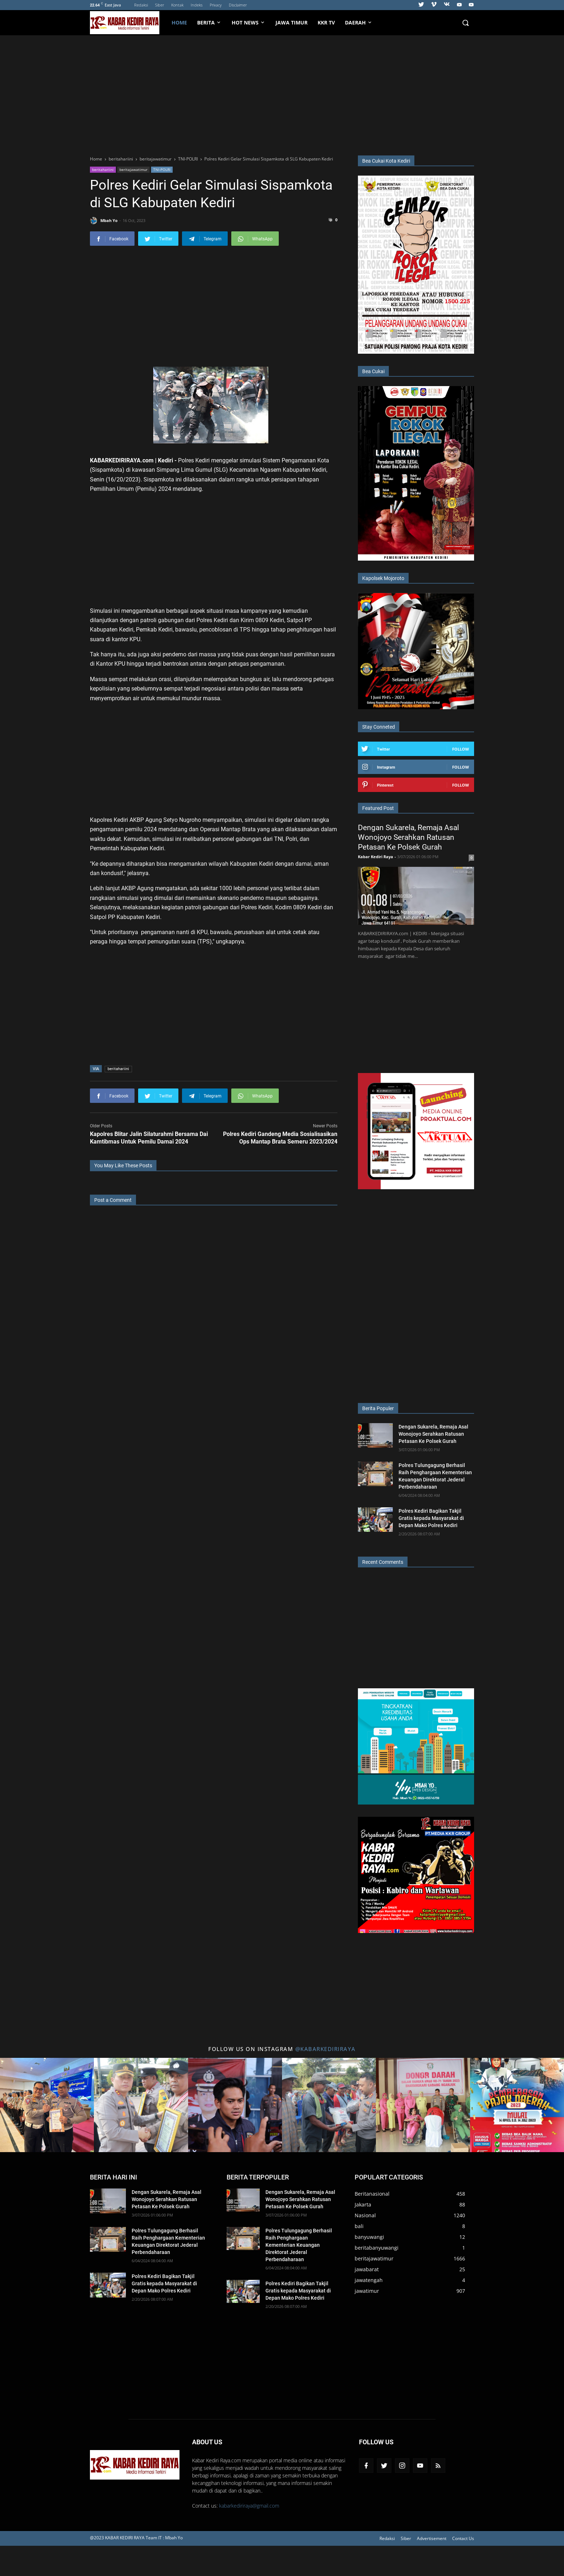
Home (179, 22)
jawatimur (367, 2290)
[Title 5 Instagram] (423, 2105)
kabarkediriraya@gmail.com (249, 2505)
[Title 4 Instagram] (329, 2105)
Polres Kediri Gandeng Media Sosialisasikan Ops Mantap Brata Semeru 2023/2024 (280, 1138)
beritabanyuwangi (377, 2247)
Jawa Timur (292, 22)
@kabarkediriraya (325, 2048)
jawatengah (369, 2280)
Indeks (197, 5)
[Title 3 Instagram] (235, 2105)
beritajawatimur (133, 169)
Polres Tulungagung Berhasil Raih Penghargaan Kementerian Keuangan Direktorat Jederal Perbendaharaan (298, 2245)
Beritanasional (372, 2193)
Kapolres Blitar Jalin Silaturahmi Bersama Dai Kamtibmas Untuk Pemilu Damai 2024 (149, 1138)
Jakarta (363, 2204)
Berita (209, 22)
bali (359, 2226)
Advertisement (431, 2538)
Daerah (359, 22)
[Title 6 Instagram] (517, 2105)
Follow (460, 749)
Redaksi (141, 5)
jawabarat (367, 2269)
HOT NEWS (248, 22)
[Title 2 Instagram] (141, 2105)
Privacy (216, 5)
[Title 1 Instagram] (47, 2105)
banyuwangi (369, 2236)
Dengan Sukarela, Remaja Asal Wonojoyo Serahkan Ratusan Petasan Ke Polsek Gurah (408, 837)
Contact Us (463, 2538)
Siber (159, 5)
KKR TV (326, 22)
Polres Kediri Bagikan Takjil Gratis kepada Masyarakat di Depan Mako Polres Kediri (431, 1518)
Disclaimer (238, 5)
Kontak (177, 5)
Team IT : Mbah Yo (164, 2538)
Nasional (365, 2215)
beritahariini (103, 169)
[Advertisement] (282, 94)
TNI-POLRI (161, 169)
